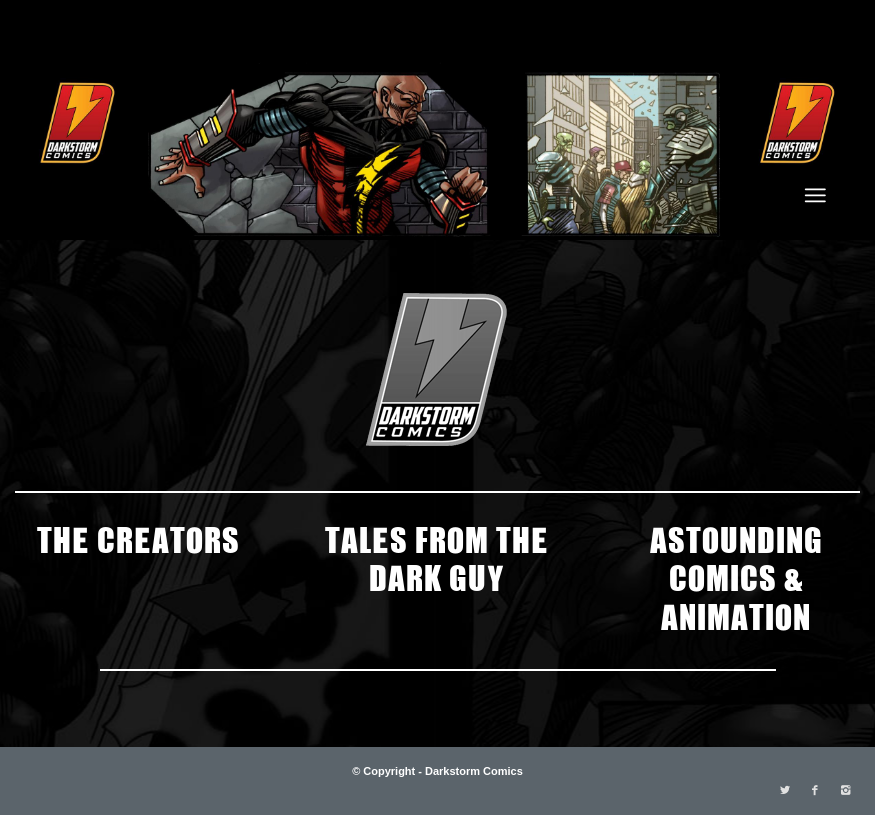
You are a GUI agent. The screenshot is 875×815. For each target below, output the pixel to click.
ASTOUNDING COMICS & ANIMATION (736, 576)
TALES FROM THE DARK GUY (437, 557)
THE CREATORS (138, 538)
